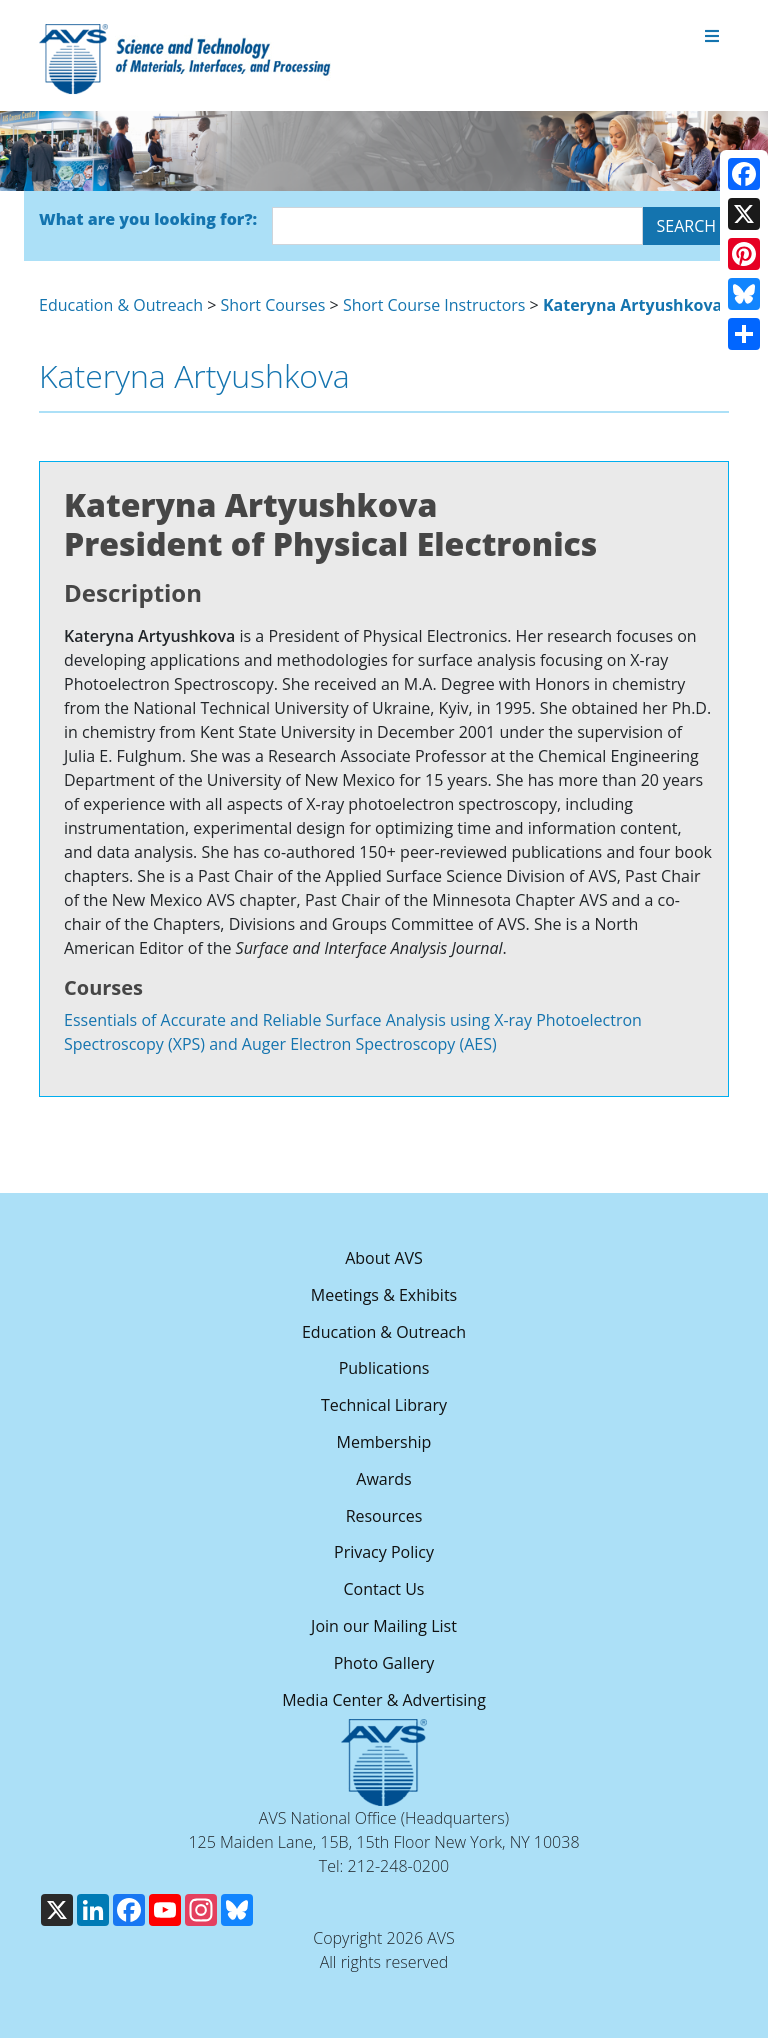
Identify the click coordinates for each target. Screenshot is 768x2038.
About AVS (384, 1258)
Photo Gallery (384, 1663)
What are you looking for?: (148, 219)
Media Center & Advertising (384, 1700)
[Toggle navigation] (712, 37)
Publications (384, 1368)
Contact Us (384, 1589)
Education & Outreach (121, 305)
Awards (383, 1479)
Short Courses (273, 305)
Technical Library (384, 1405)
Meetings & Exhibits (384, 1295)
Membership (384, 1442)
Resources (384, 1516)
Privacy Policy (384, 1552)
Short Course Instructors (434, 305)
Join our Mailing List (384, 1626)
